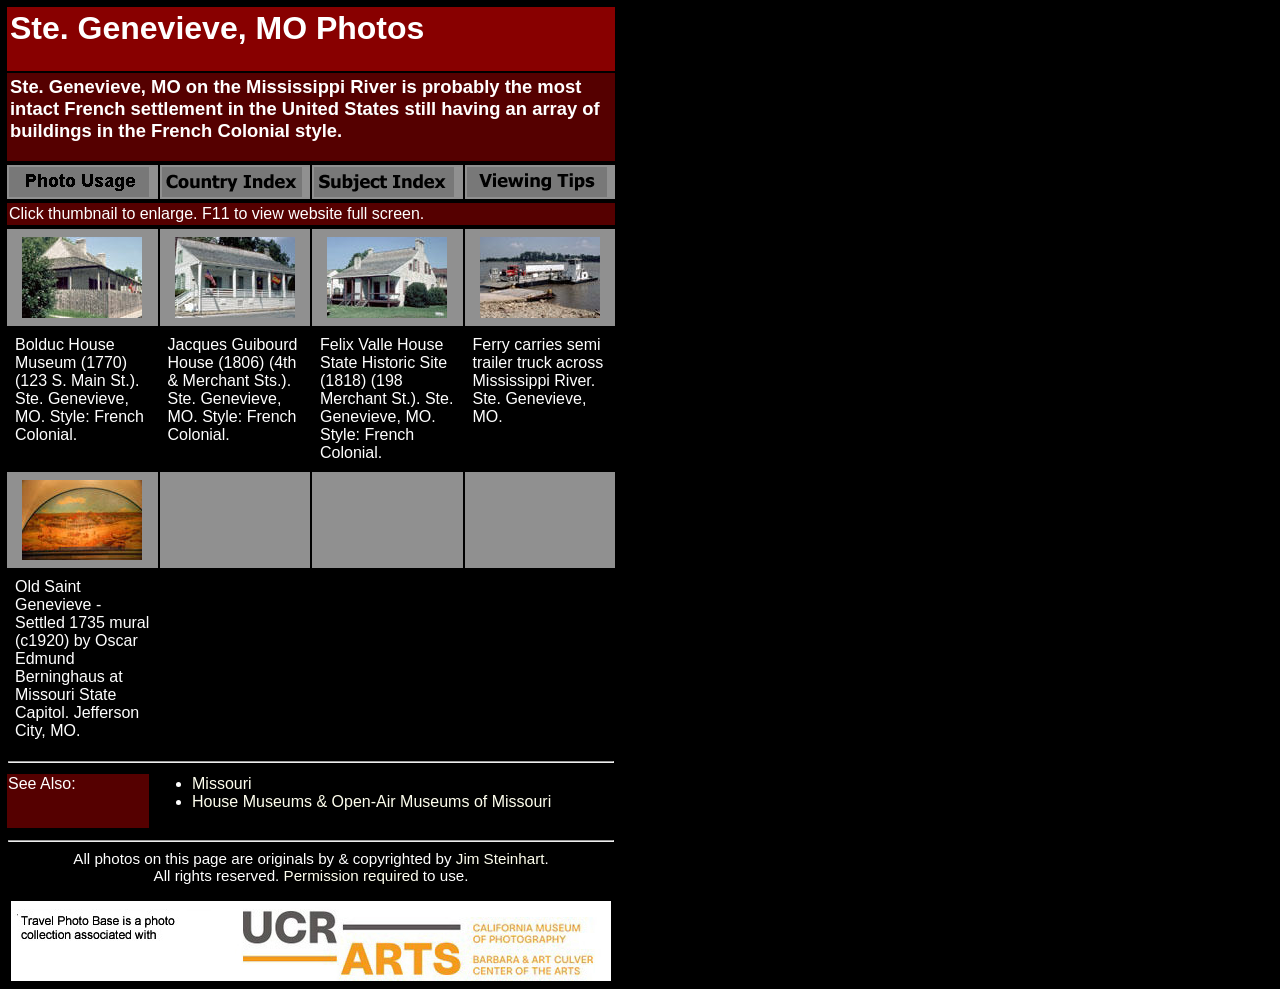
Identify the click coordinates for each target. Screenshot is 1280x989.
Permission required (351, 875)
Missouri (222, 783)
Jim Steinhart (500, 858)
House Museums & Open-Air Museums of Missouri (371, 801)
